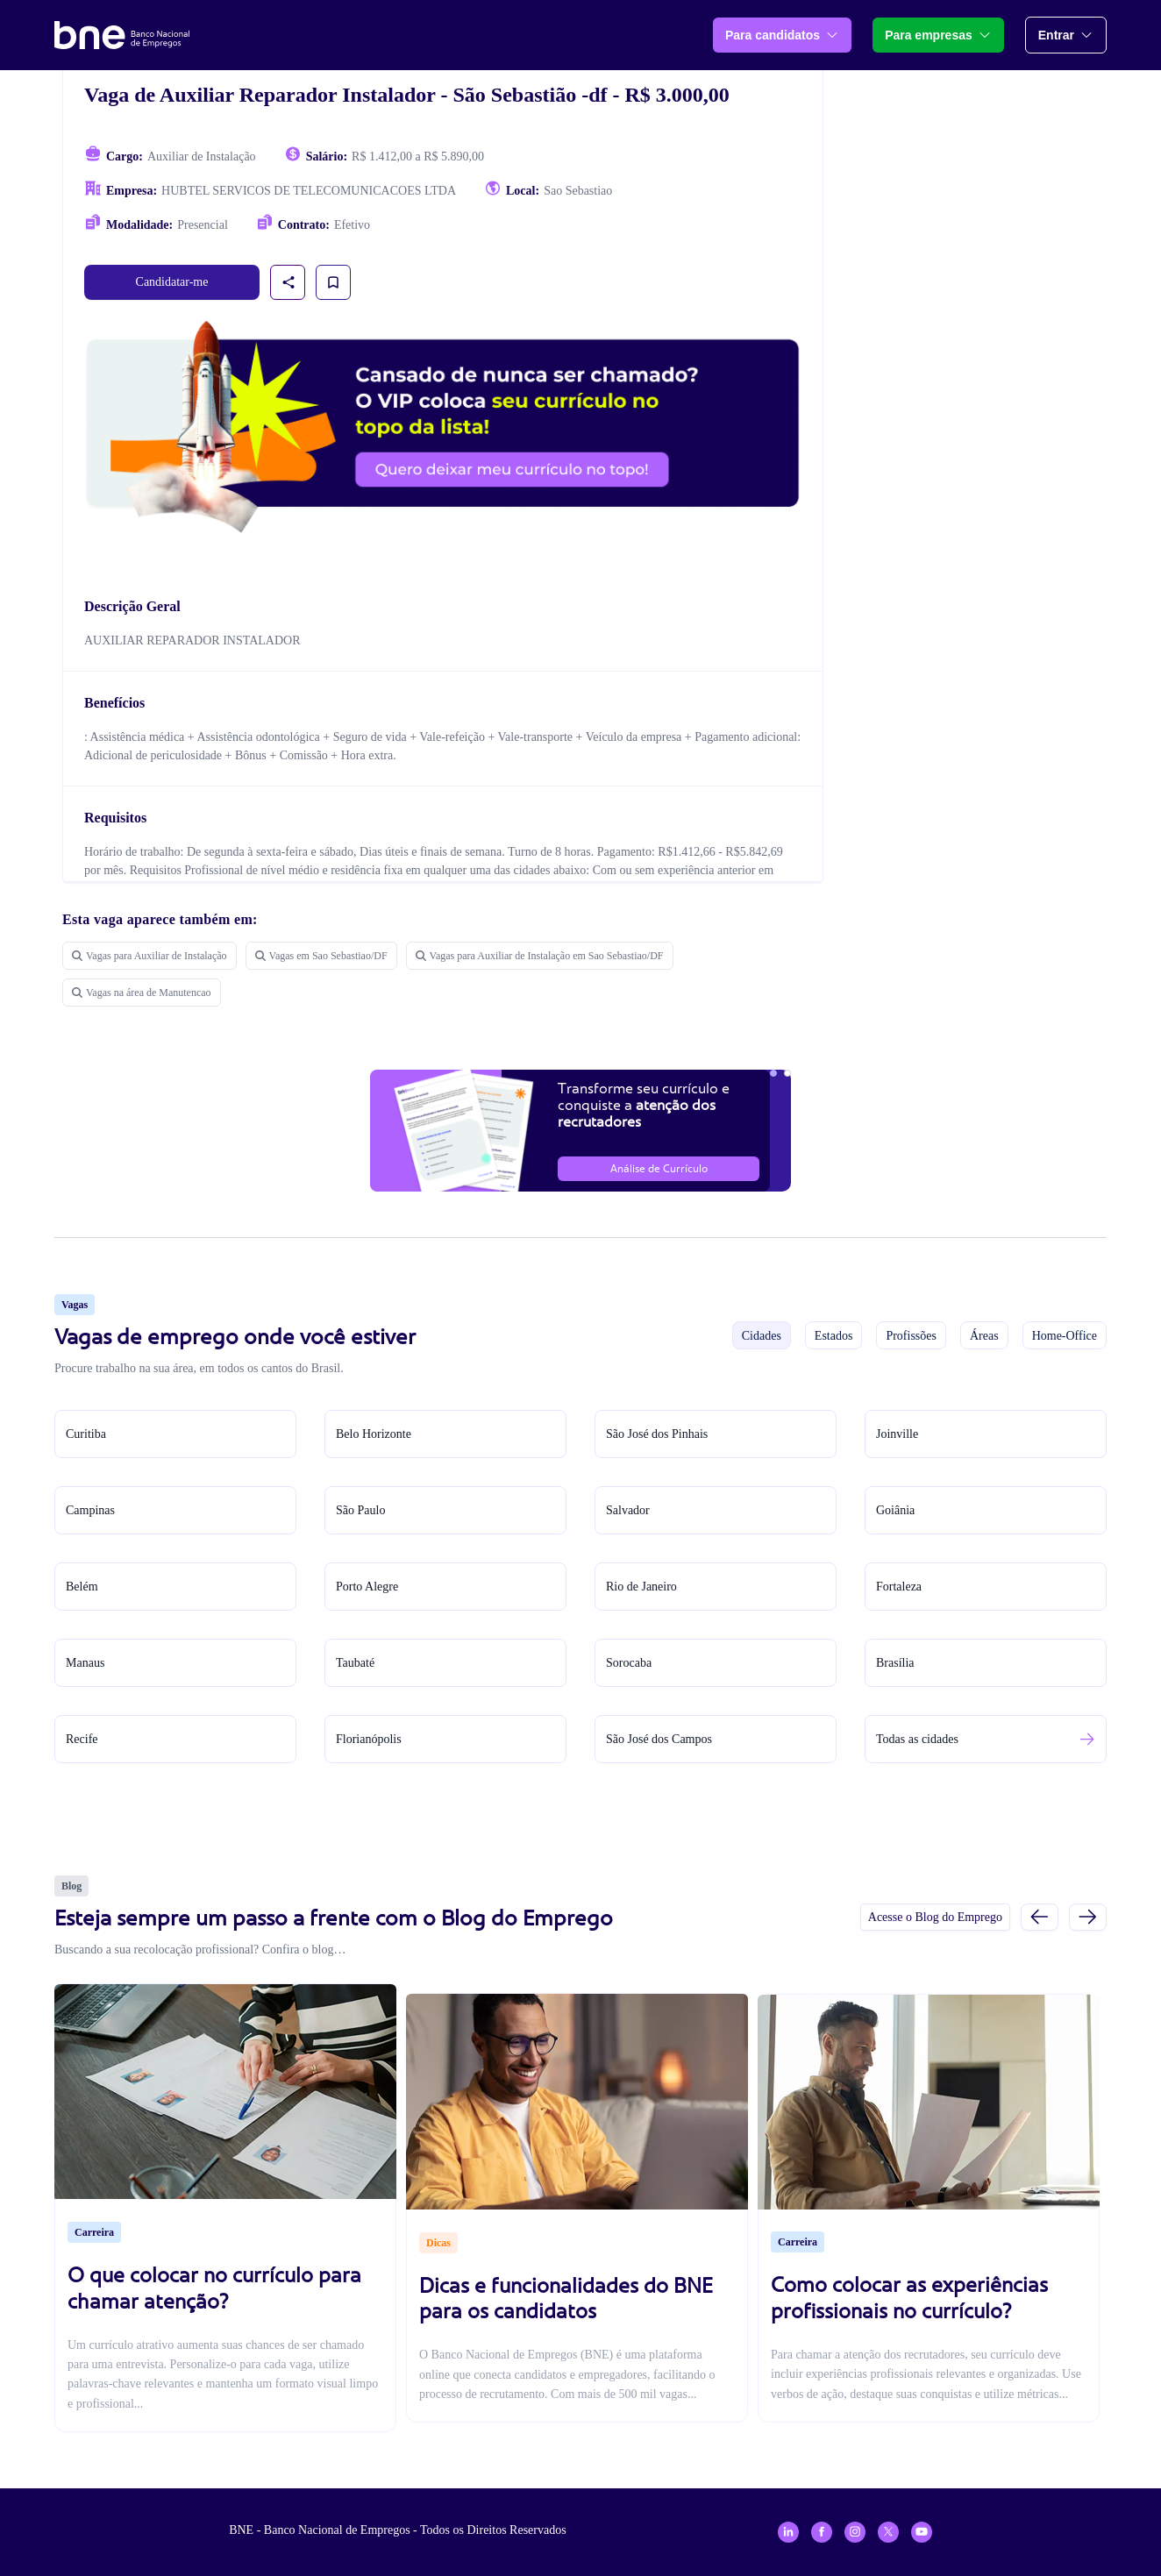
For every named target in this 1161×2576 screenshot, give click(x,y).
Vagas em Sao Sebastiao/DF (321, 956)
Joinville (897, 1434)
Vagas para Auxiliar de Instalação (149, 956)
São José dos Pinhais (657, 1434)
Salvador (628, 1510)
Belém (82, 1586)
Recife (82, 1739)
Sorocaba (629, 1662)
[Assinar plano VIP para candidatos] (442, 427)
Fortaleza (899, 1586)
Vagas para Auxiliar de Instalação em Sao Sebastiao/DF (540, 956)
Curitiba (86, 1434)
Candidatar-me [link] (172, 281)
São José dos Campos (659, 1739)
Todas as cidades (917, 1739)
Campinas (90, 1510)
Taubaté (355, 1662)
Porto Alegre (367, 1586)
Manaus (85, 1662)
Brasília (895, 1662)
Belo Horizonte (373, 1434)
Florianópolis (369, 1739)
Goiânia (895, 1510)
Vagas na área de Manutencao (141, 992)
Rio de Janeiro (641, 1586)
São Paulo (360, 1510)
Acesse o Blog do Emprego (935, 1917)
